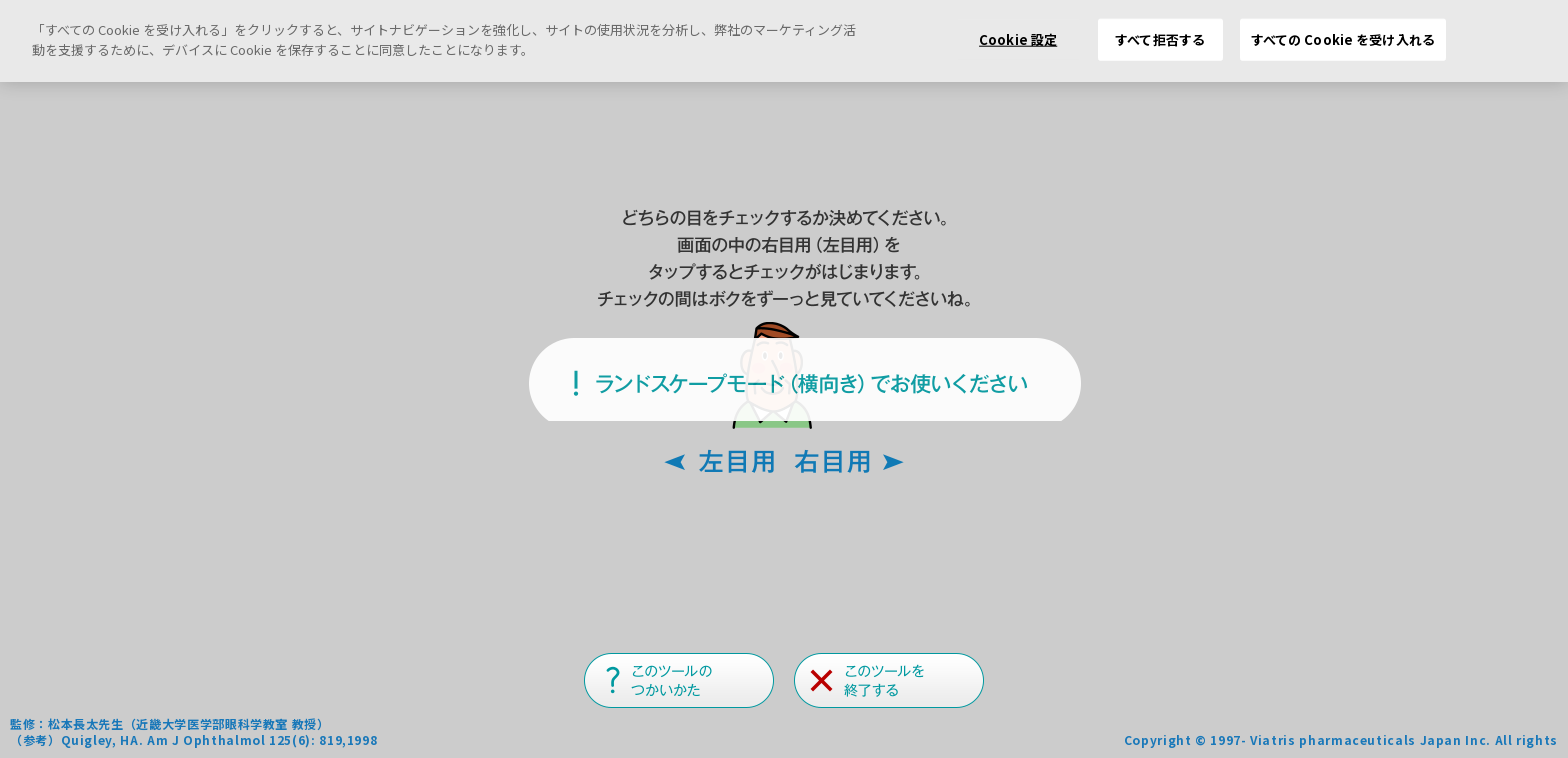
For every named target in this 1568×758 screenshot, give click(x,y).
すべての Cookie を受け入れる (1343, 39)
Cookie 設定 (1018, 39)
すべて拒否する (1160, 39)
